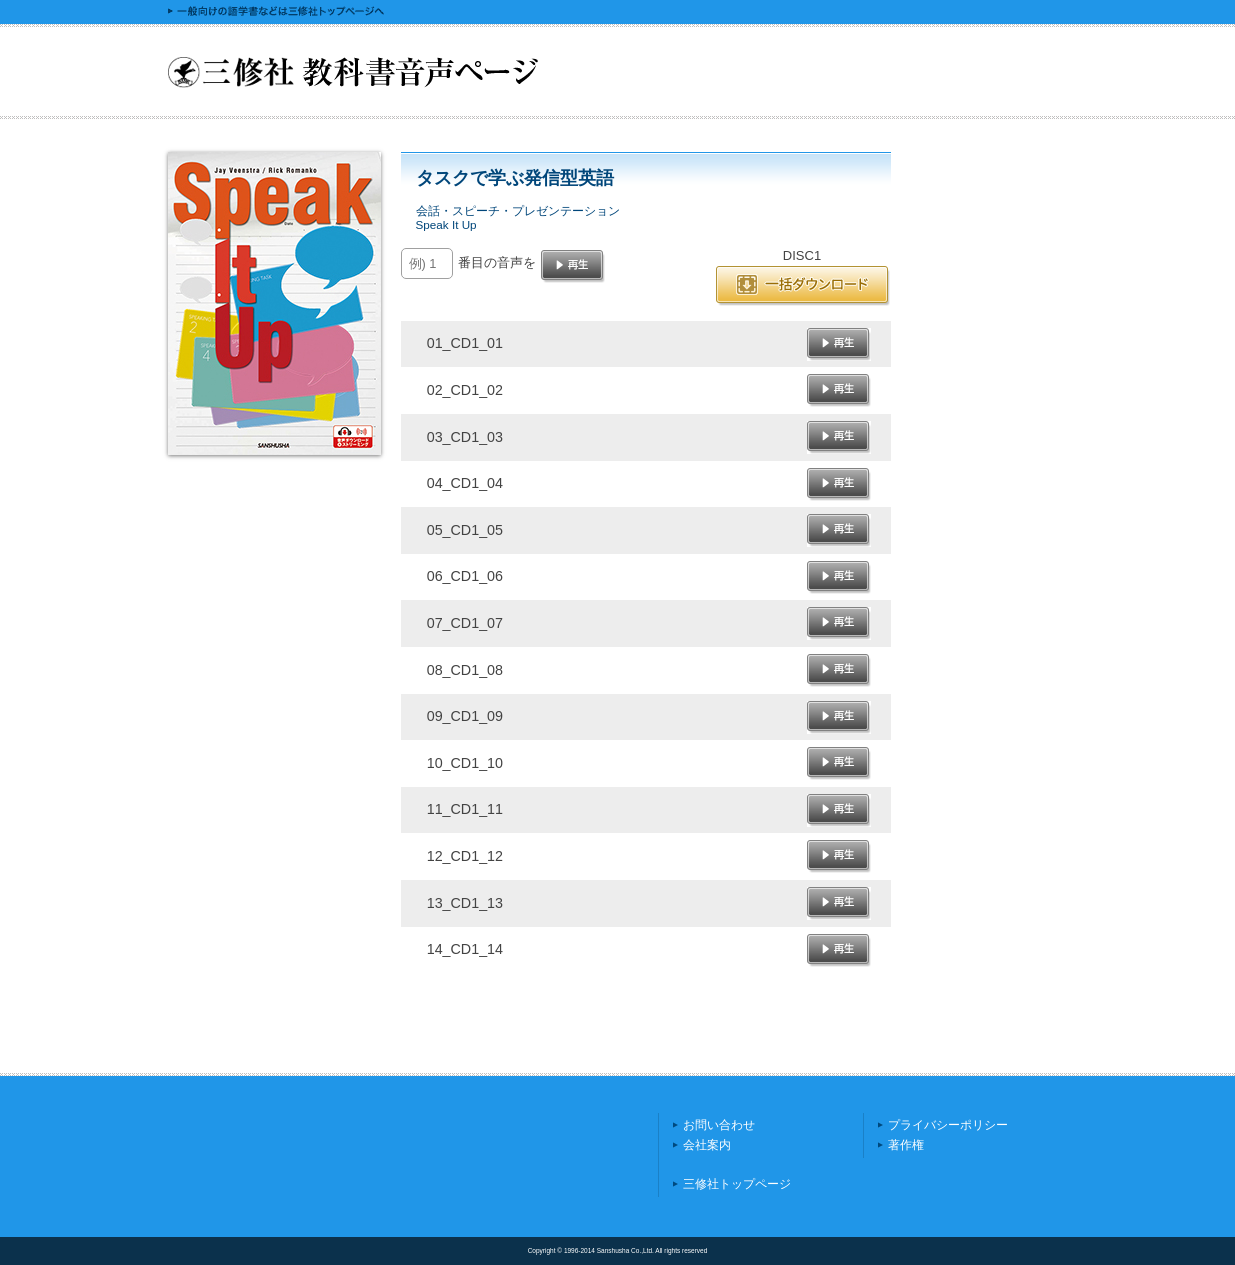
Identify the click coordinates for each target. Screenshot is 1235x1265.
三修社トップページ (737, 1184)
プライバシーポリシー (948, 1125)
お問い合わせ (719, 1125)
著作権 (906, 1145)
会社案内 (707, 1145)
